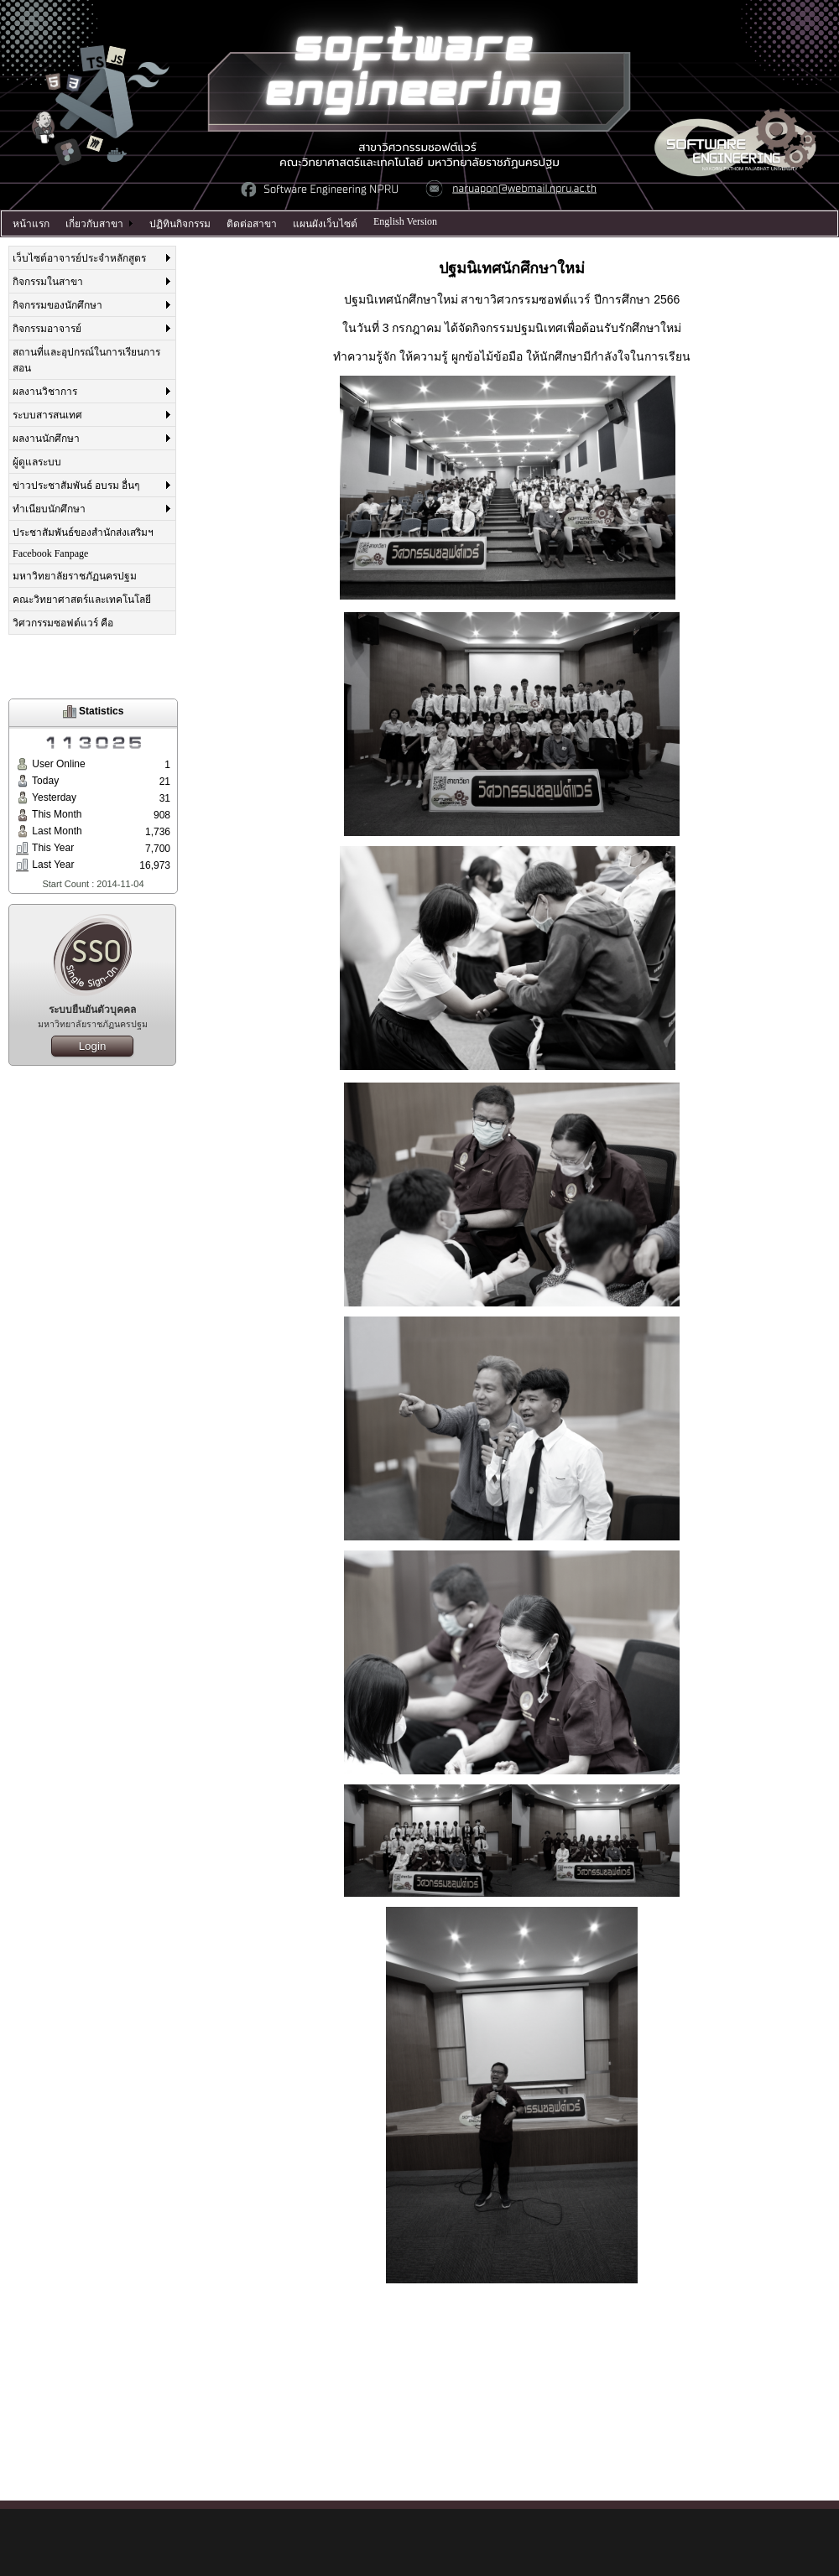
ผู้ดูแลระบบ (37, 462)
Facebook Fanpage (50, 553)
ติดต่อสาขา (252, 224)
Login (93, 1046)
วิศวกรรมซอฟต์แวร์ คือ (63, 623)
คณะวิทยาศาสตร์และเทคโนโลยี (82, 599)
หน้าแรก (31, 224)
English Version (405, 221)
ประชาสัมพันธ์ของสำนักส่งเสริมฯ (83, 532)
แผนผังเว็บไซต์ (325, 224)
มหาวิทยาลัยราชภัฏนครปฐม (75, 576)
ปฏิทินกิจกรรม (180, 224)
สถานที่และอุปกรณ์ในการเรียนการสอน (86, 360)
